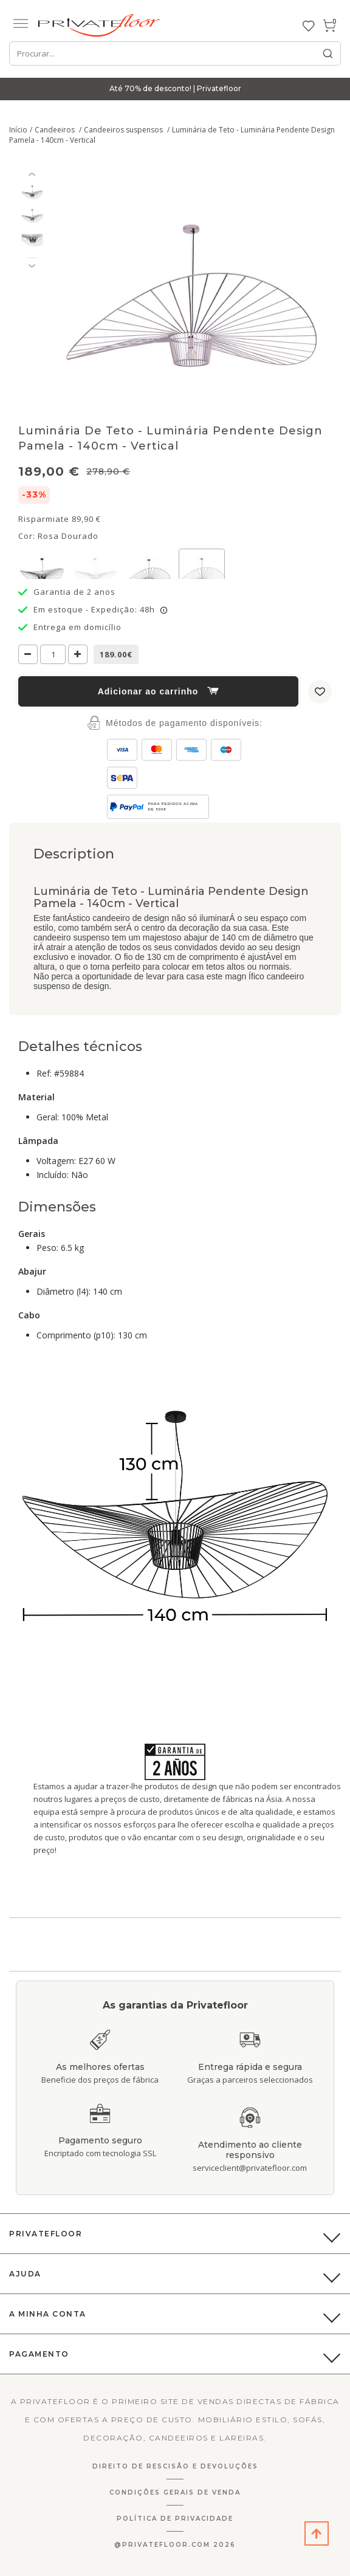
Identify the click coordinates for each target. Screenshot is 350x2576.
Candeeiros (56, 130)
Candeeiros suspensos (124, 130)
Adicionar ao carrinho (158, 691)
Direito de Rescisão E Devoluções (175, 2466)
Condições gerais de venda (175, 2492)
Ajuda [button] (25, 2273)
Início (18, 130)
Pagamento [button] (39, 2353)
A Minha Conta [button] (47, 2313)
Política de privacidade (175, 2519)
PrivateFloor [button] (45, 2233)
